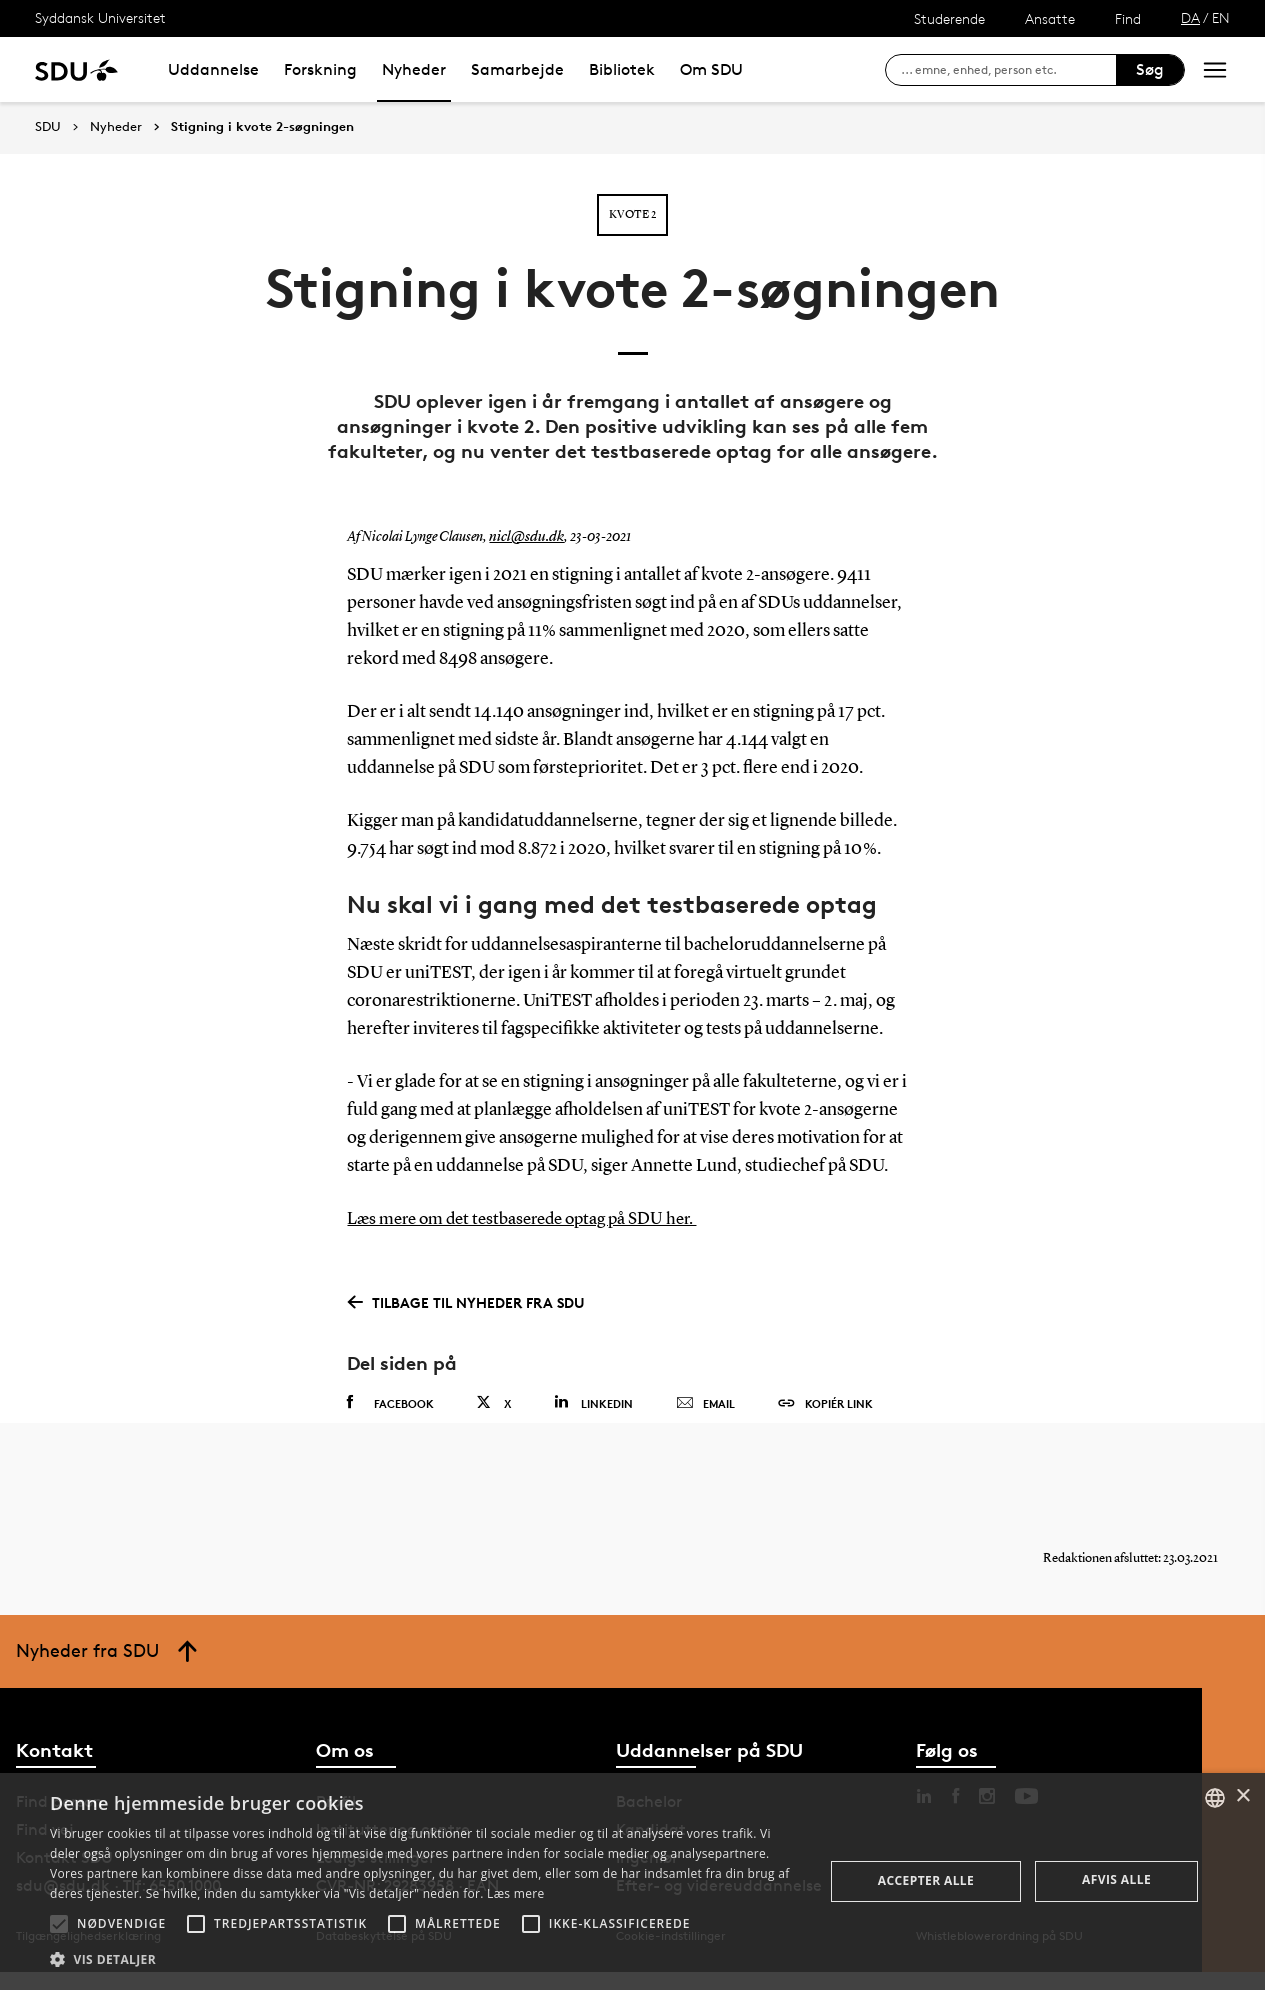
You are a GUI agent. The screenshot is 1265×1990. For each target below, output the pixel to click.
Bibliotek (622, 69)
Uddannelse (213, 69)
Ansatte (1050, 18)
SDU (48, 126)
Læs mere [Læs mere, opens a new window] (515, 1893)
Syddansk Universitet (100, 17)
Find (1128, 18)
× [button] (1242, 1796)
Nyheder (414, 69)
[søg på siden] (1008, 70)
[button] (59, 1924)
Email (705, 1403)
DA (1190, 17)
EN (1221, 17)
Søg (1150, 69)
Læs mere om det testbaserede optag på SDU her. (532, 1219)
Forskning (320, 69)
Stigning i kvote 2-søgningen (262, 127)
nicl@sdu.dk (523, 537)
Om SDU (711, 69)
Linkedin (593, 1401)
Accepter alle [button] (926, 1880)
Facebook (390, 1402)
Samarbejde (517, 69)
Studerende (949, 18)
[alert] (632, 1881)
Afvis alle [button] (1116, 1879)
